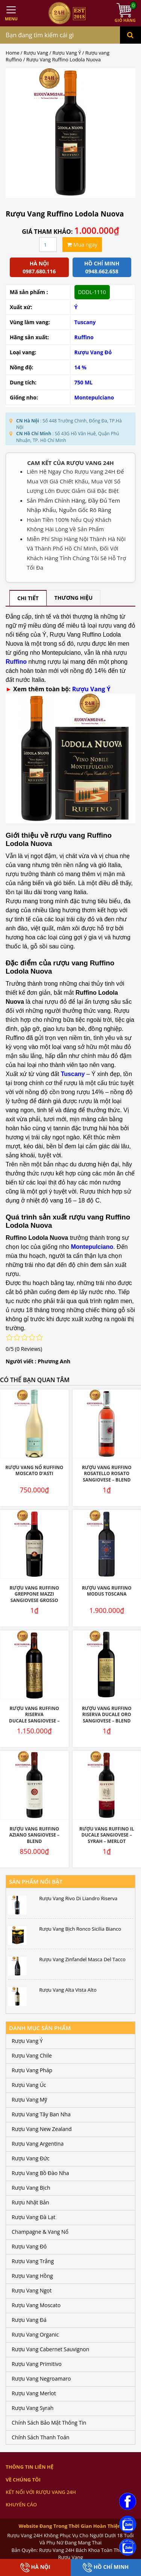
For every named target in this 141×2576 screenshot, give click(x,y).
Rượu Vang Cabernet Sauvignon (50, 2349)
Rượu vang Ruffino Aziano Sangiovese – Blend (34, 1835)
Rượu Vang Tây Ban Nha (41, 2114)
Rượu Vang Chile (32, 2055)
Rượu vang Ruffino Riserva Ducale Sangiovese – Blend (34, 1717)
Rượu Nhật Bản (30, 2202)
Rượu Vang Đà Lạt (33, 2217)
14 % (80, 367)
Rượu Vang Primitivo (37, 2363)
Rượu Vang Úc (29, 2084)
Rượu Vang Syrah (32, 2407)
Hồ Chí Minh (106, 2567)
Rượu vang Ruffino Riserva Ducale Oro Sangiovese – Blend (107, 1714)
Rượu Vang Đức (31, 2158)
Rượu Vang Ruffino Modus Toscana (107, 1591)
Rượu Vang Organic (35, 2334)
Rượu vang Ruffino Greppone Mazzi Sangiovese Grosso (34, 1594)
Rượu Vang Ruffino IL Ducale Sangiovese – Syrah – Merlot (106, 1835)
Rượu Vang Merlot (34, 2393)
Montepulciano (94, 397)
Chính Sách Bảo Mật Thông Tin (49, 2422)
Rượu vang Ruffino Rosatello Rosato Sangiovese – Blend (107, 1473)
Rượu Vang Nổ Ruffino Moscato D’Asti (34, 1470)
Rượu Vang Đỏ (93, 352)
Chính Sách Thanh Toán (41, 2437)
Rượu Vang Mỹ (29, 2099)
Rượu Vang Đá (29, 2319)
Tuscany (85, 322)
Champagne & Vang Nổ (40, 2231)
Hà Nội (35, 2567)
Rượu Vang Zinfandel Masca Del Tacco (82, 1959)
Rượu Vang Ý (67, 52)
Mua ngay (82, 244)
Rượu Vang (36, 52)
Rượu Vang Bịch (31, 2187)
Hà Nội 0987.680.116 (39, 267)
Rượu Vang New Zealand (42, 2128)
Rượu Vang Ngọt (32, 2290)
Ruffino (84, 337)
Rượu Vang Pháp (32, 2070)
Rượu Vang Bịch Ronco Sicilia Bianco (80, 1928)
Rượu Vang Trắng (33, 2261)
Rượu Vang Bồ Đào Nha (40, 2173)
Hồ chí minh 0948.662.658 (101, 267)
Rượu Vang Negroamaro (41, 2378)
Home (12, 52)
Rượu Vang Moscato (36, 2305)
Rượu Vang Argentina (38, 2143)
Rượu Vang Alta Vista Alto (67, 1989)
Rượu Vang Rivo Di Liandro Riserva (78, 1898)
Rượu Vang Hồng (32, 2275)
